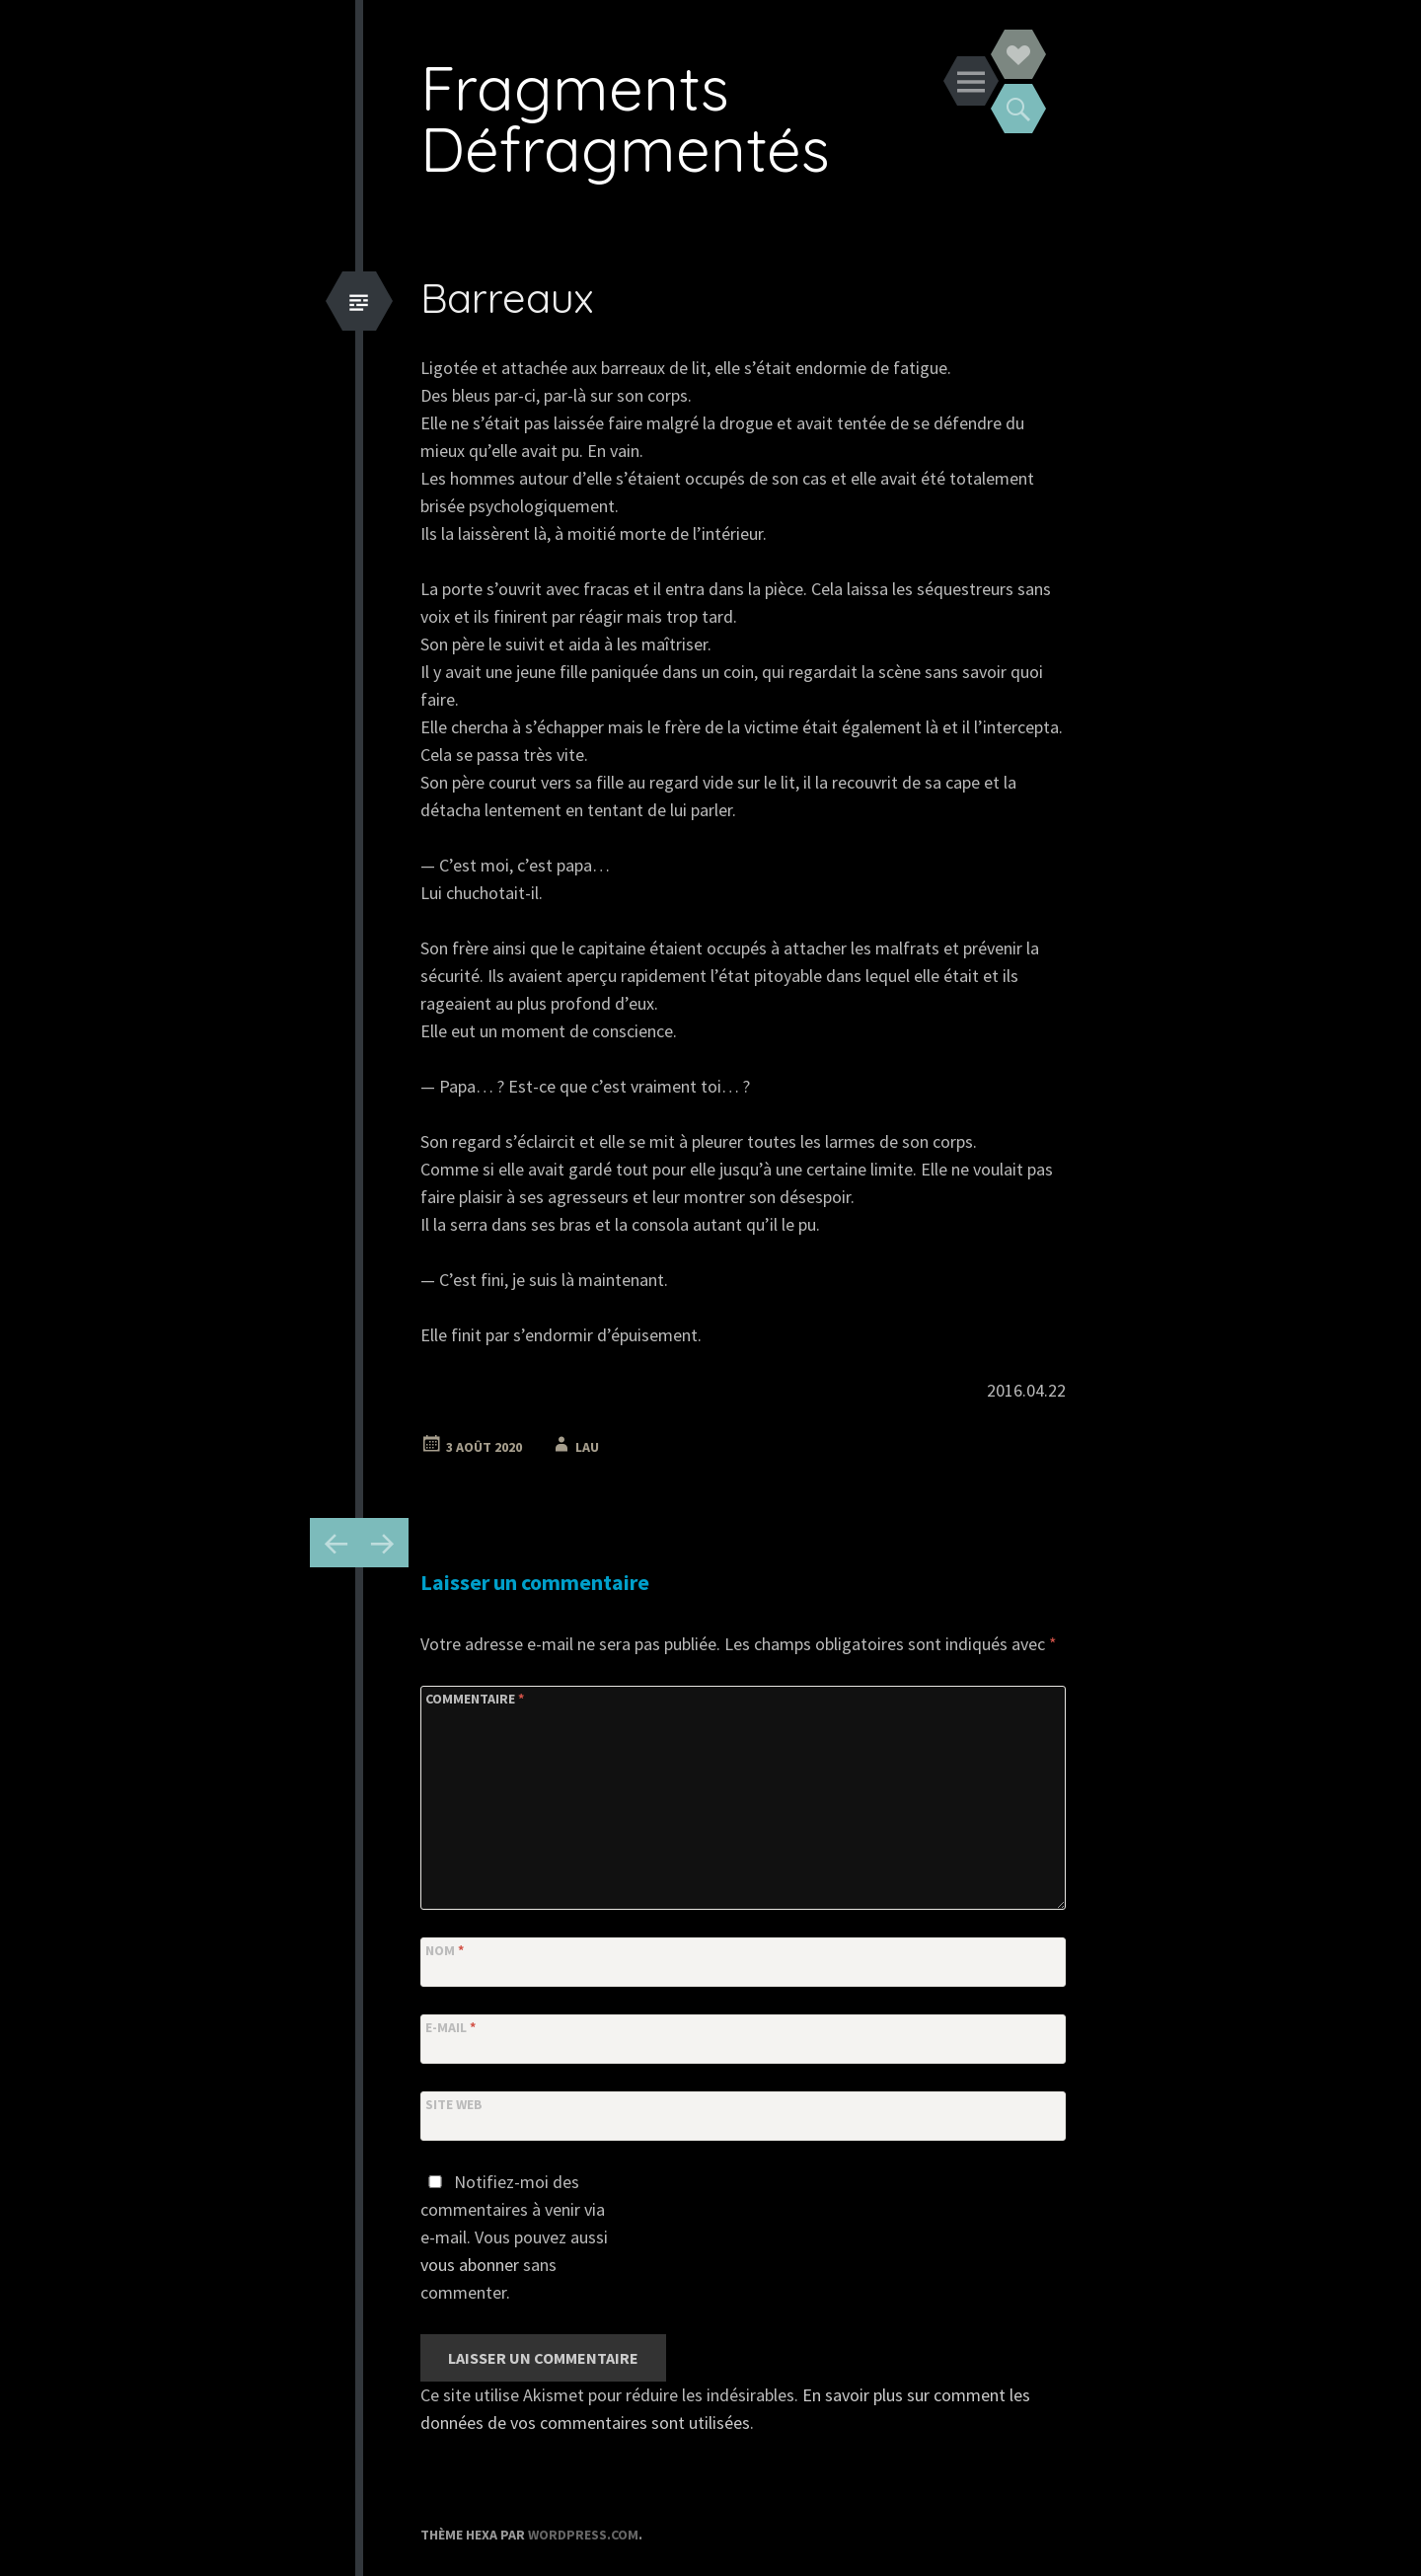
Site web (454, 2104)
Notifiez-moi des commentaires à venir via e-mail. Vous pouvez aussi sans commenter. (514, 2237)
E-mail (450, 2027)
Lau (587, 1447)
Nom (444, 1950)
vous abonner (469, 2264)
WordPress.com (583, 2534)
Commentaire (474, 1698)
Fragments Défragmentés (625, 118)
